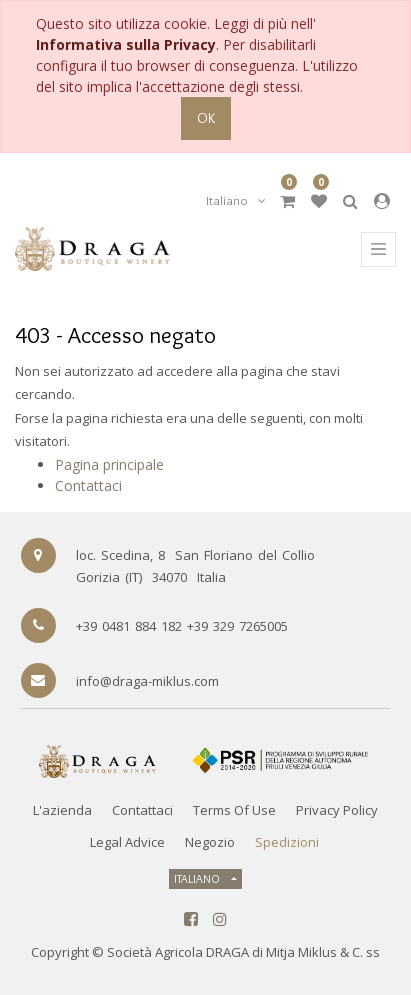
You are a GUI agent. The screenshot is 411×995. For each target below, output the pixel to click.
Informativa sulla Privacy (126, 44)
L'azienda (62, 810)
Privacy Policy (337, 810)
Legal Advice (127, 842)
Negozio (210, 842)
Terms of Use (234, 810)
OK (206, 118)
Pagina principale (109, 464)
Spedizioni (287, 842)
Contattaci (88, 485)
